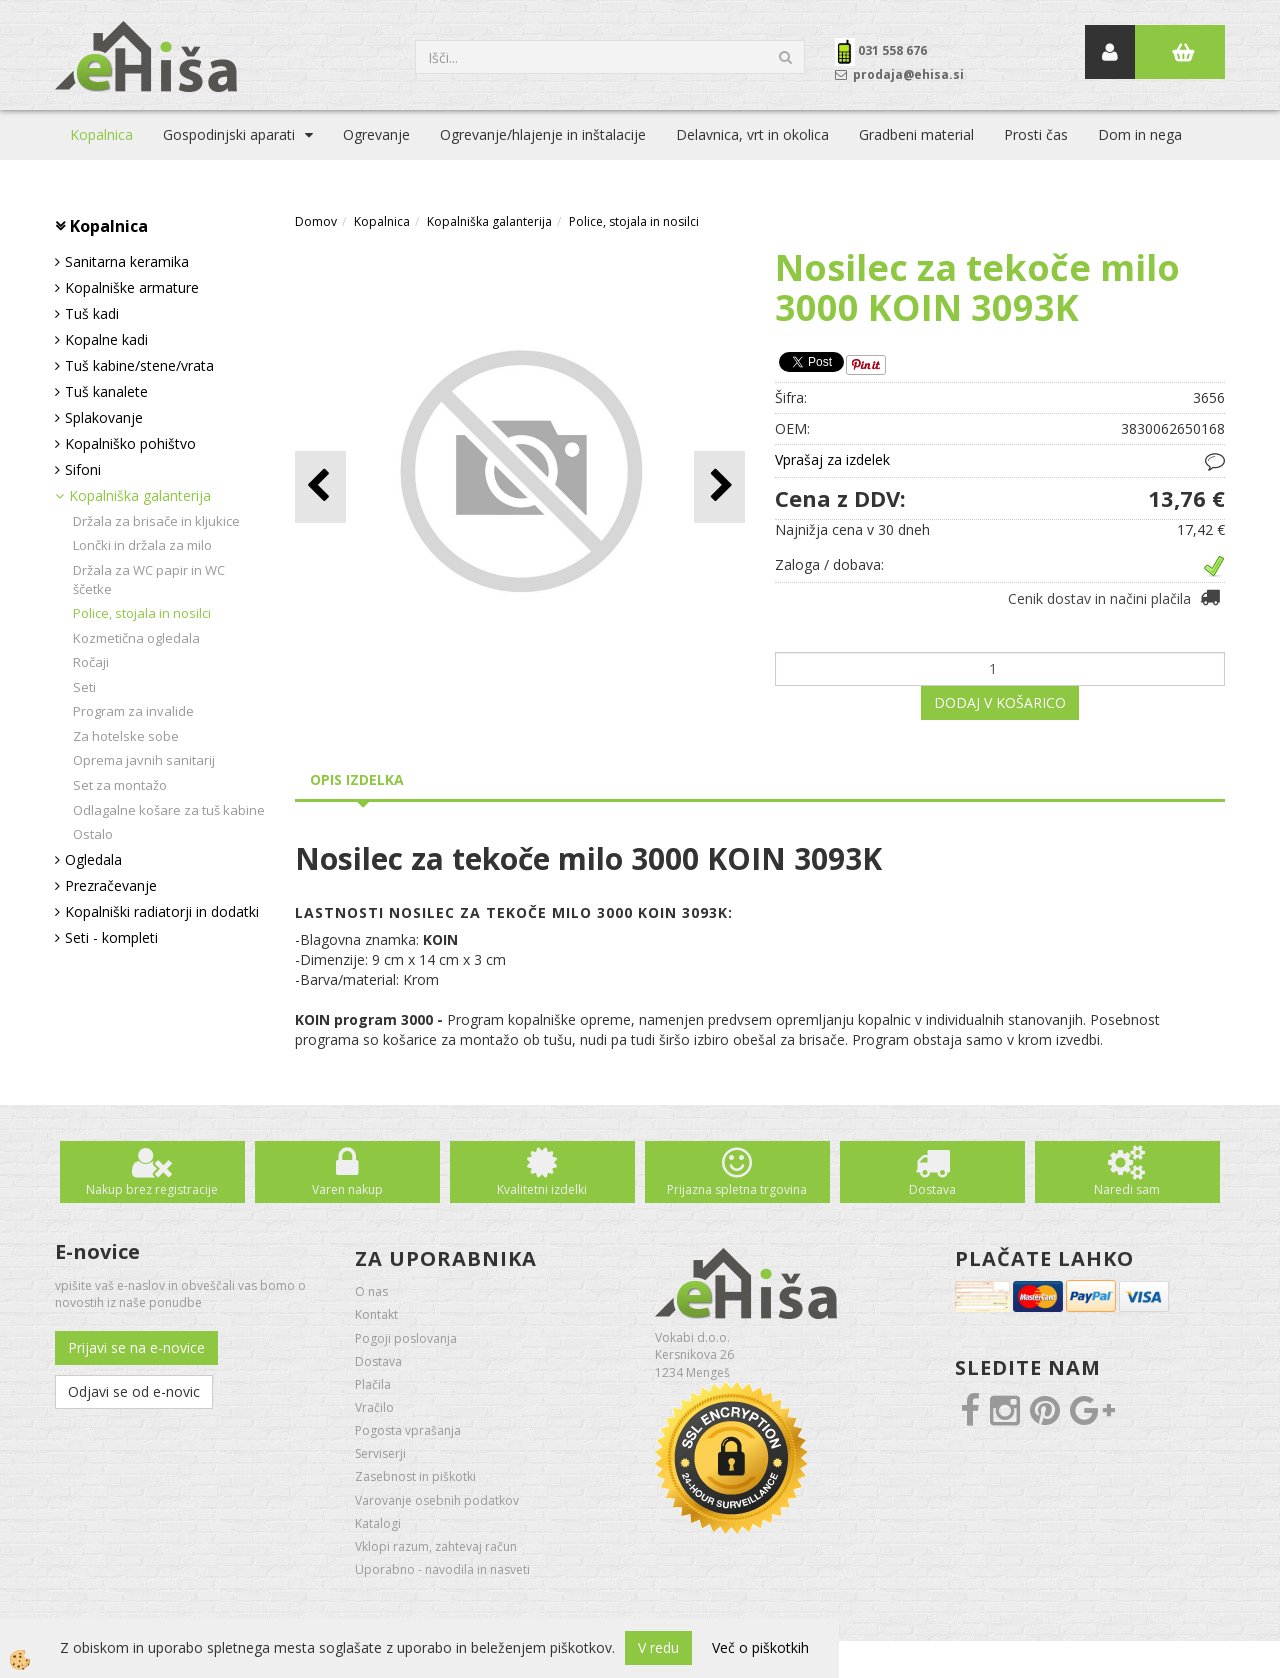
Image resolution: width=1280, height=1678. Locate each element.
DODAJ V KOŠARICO (1000, 702)
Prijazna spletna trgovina (737, 1189)
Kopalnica (101, 134)
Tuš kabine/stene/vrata (139, 365)
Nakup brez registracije (152, 1189)
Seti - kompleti (111, 937)
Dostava (932, 1189)
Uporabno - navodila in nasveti (442, 1569)
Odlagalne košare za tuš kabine (169, 810)
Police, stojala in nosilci (142, 613)
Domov (316, 221)
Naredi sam (1127, 1189)
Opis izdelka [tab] (357, 779)
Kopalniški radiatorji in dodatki (162, 911)
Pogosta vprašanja (408, 1430)
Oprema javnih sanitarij (144, 760)
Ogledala (93, 859)
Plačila (373, 1384)
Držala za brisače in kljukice (156, 521)
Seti (84, 687)
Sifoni (83, 469)
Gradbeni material (916, 134)
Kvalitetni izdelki (542, 1189)
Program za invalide (133, 711)
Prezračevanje (111, 885)
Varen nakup (347, 1189)
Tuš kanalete (106, 391)
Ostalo (93, 834)
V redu (658, 1647)
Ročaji (91, 662)
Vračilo (374, 1407)
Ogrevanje (376, 134)
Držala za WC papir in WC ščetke (149, 579)
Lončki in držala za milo (142, 545)
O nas (371, 1291)
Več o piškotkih (760, 1647)
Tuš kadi (92, 313)
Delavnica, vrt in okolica (752, 134)
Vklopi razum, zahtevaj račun (436, 1546)
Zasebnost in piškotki (415, 1476)
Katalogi (378, 1523)
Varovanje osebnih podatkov (437, 1500)
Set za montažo (120, 785)
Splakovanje (104, 417)
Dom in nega (1140, 134)
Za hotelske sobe (126, 736)
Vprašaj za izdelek (832, 459)
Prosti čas (1036, 134)
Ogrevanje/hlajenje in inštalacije (543, 134)
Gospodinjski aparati (229, 134)
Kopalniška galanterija (140, 495)
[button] (719, 486)
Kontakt (376, 1314)
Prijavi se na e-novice (136, 1347)
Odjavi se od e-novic (134, 1391)
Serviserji (380, 1453)
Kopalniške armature (132, 287)
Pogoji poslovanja (406, 1338)
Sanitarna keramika (127, 261)
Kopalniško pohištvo (130, 443)
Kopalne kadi (106, 339)
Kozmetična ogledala (136, 638)
